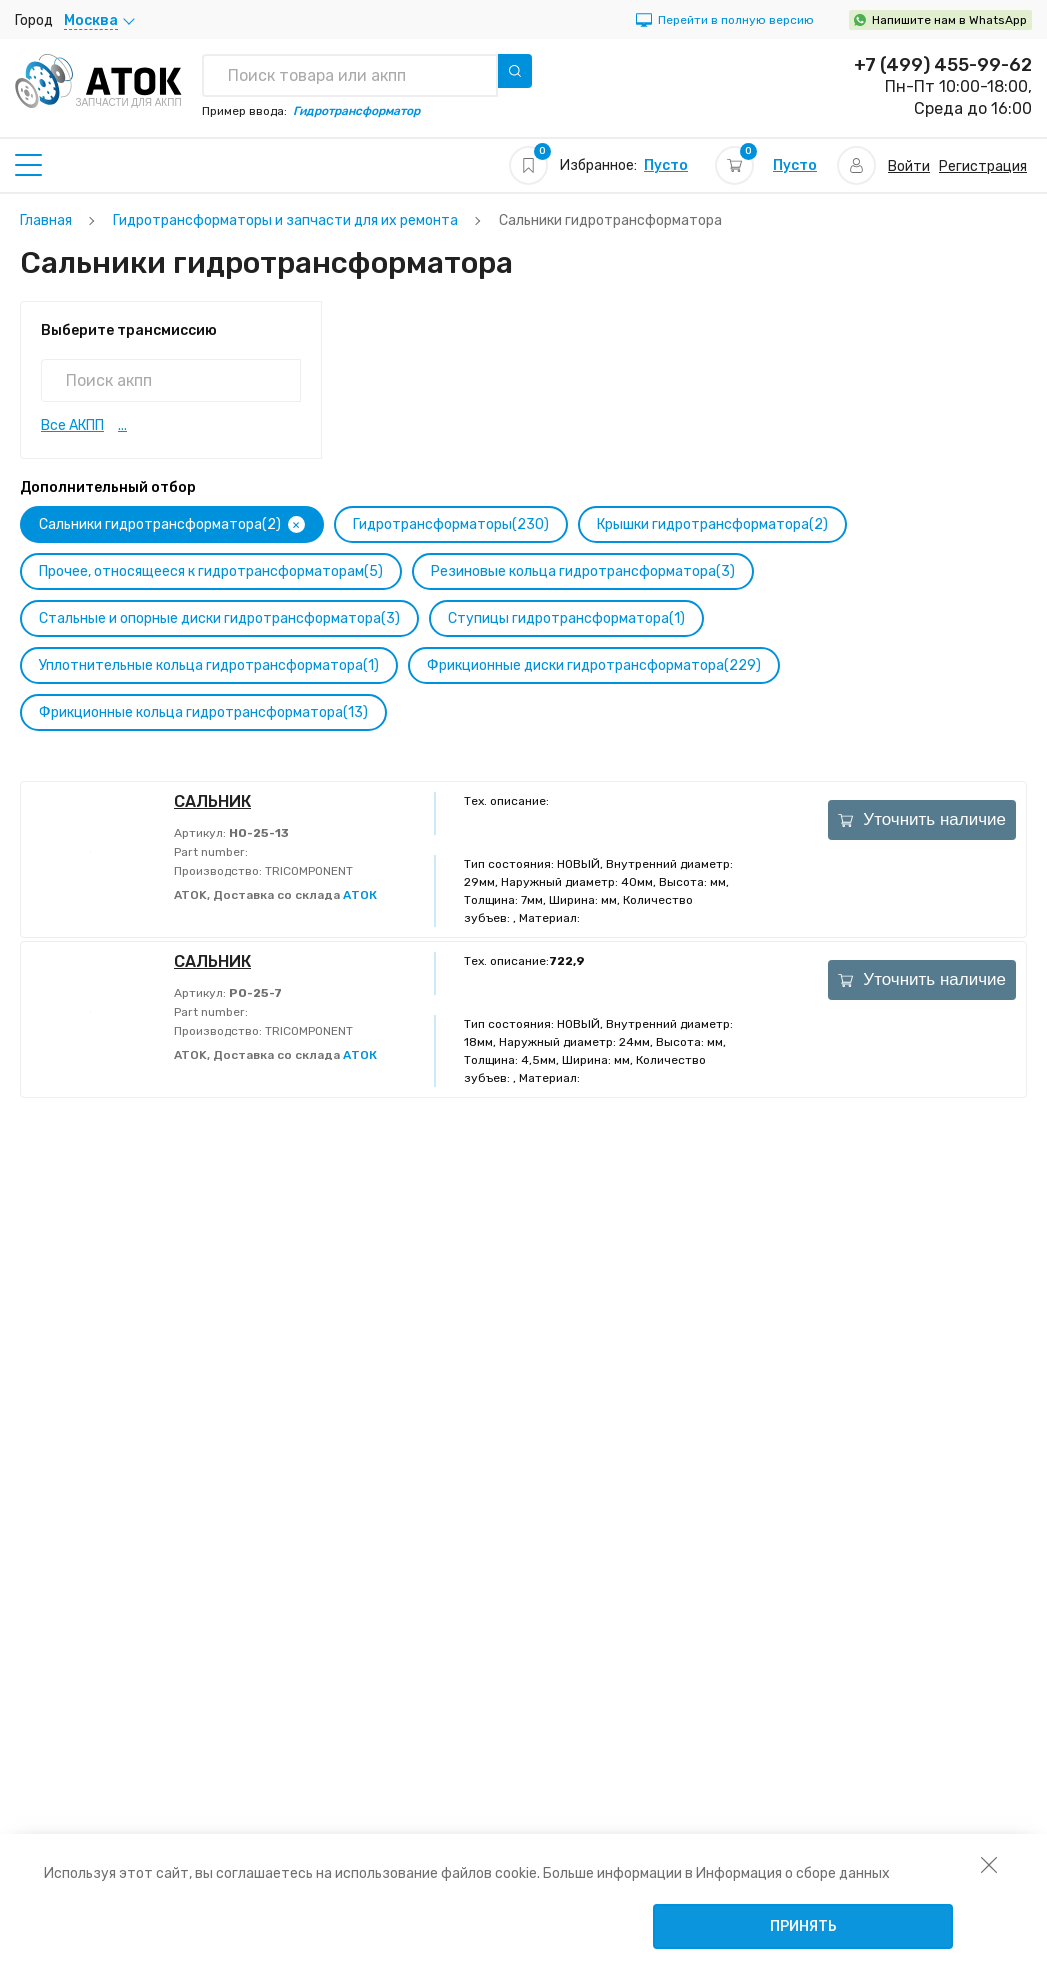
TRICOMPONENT (307, 871)
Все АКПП (72, 425)
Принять (803, 1926)
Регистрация (983, 166)
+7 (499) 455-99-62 (943, 65)
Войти (909, 166)
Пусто (666, 165)
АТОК (360, 895)
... (122, 425)
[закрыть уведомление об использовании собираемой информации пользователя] (989, 1864)
